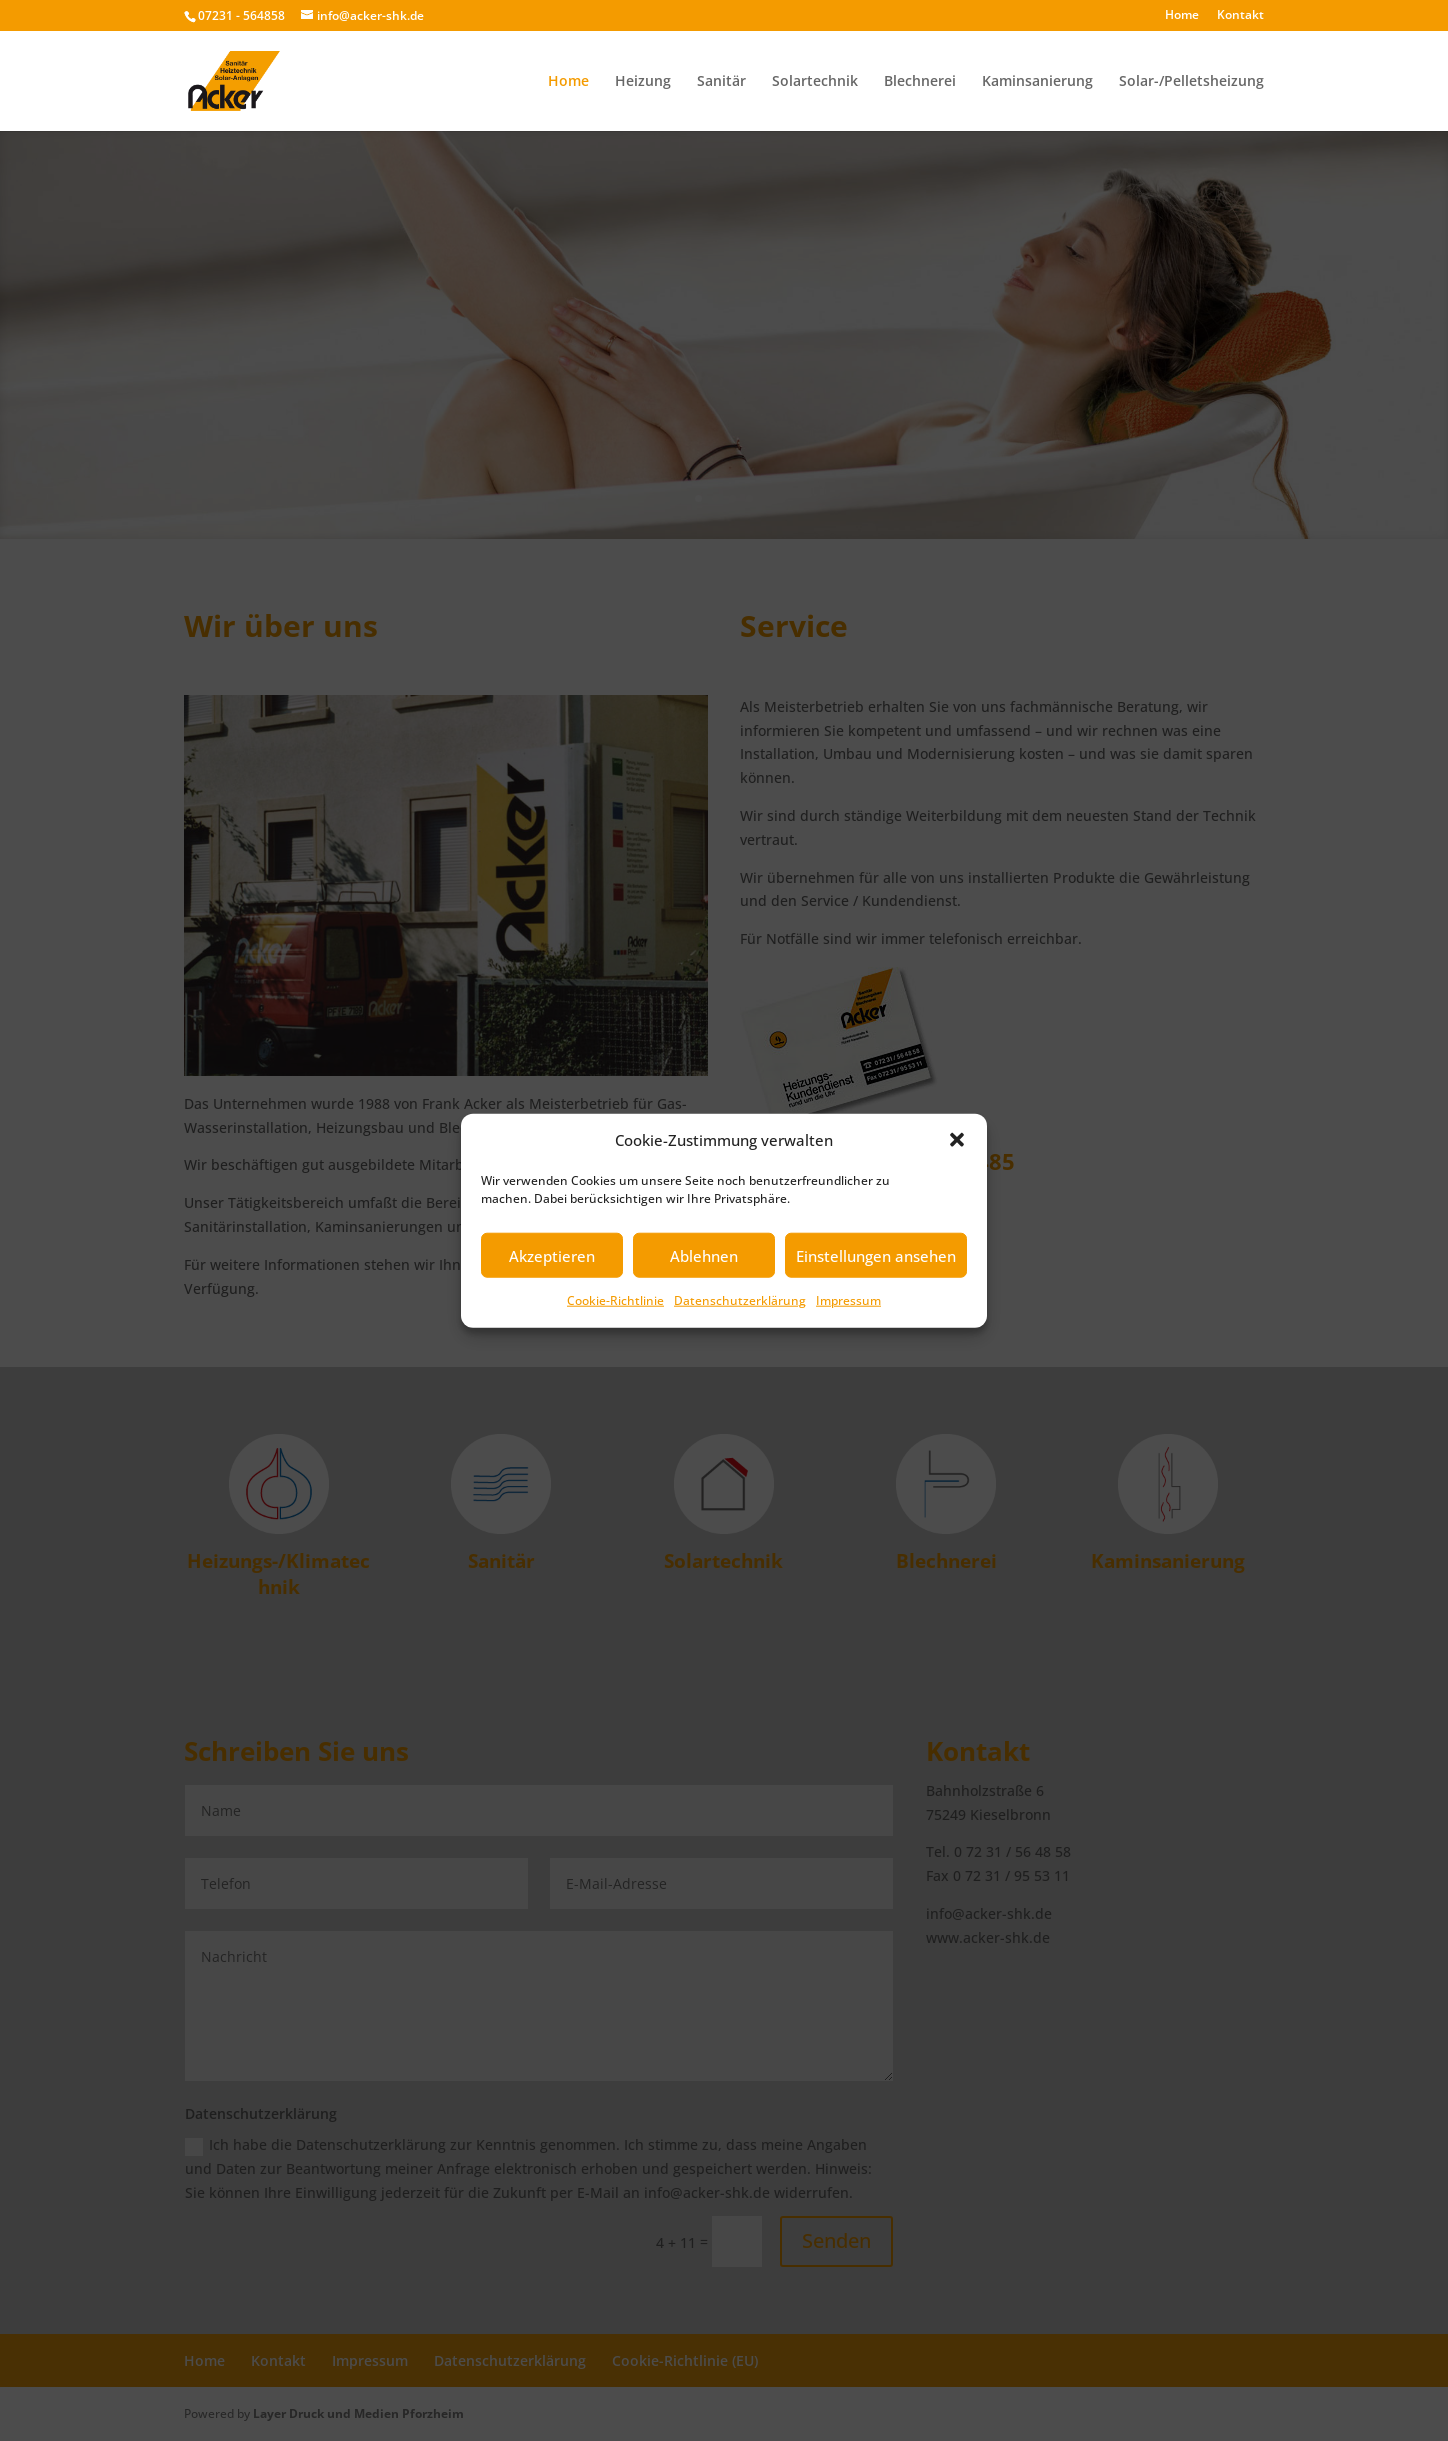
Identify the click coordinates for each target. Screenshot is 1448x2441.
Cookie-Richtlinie (615, 1300)
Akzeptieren (552, 1256)
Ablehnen (704, 1256)
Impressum (848, 1300)
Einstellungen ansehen (876, 1256)
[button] (957, 1140)
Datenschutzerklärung (740, 1300)
